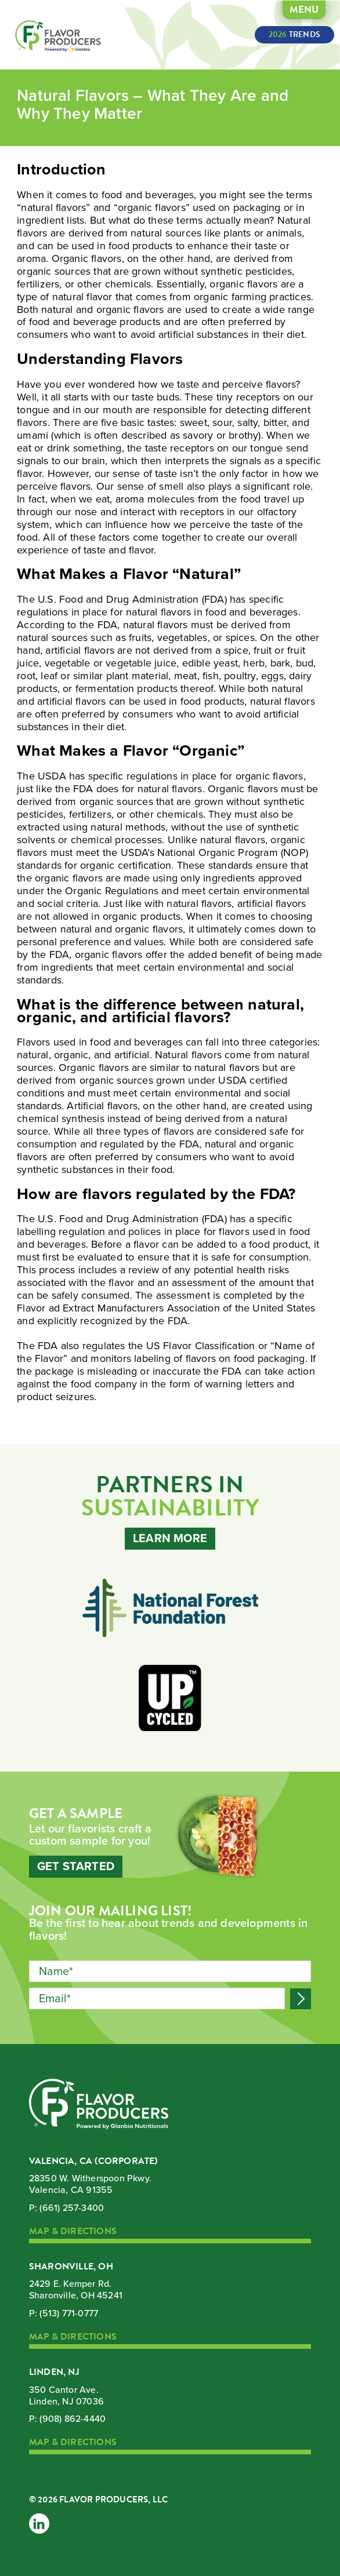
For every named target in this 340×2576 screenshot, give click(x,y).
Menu (304, 9)
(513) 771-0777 (68, 2313)
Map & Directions (73, 2231)
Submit (300, 1998)
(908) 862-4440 (72, 2419)
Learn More (170, 1539)
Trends (294, 34)
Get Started (75, 1867)
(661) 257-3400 (71, 2208)
